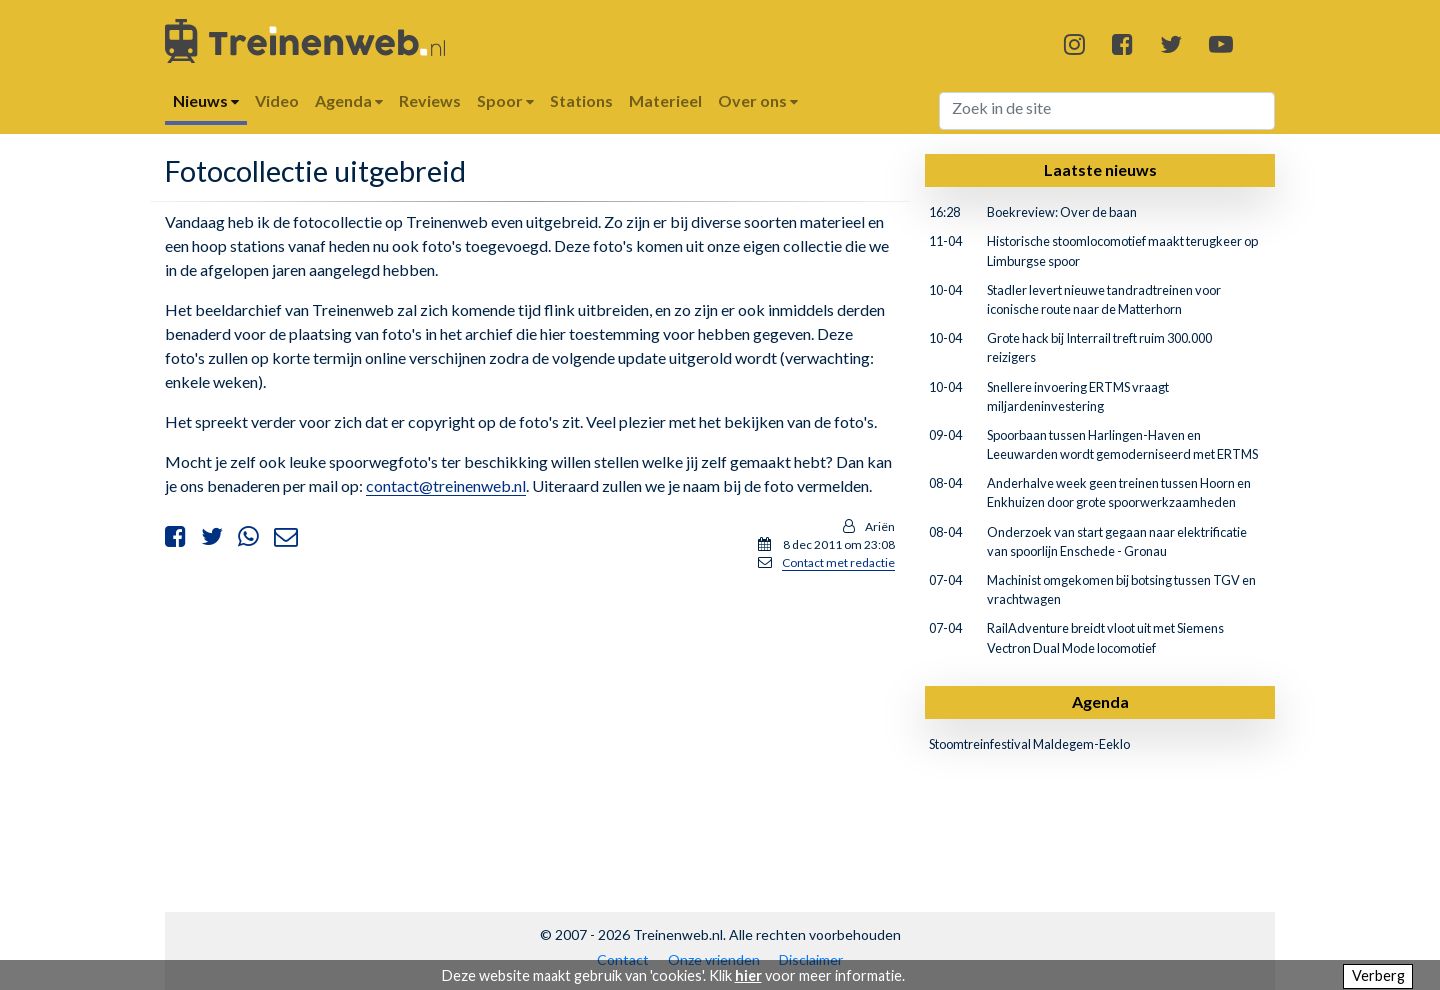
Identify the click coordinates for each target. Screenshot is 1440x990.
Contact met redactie (838, 562)
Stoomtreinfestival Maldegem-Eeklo (1029, 744)
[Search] (1107, 111)
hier (748, 975)
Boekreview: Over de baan (1062, 212)
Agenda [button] (349, 100)
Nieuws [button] (206, 100)
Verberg (1378, 975)
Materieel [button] (665, 100)
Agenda (1100, 701)
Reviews (430, 100)
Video (277, 100)
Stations (581, 100)
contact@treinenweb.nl (446, 485)
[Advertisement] (530, 728)
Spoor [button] (505, 100)
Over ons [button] (758, 100)
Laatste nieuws (1100, 169)
